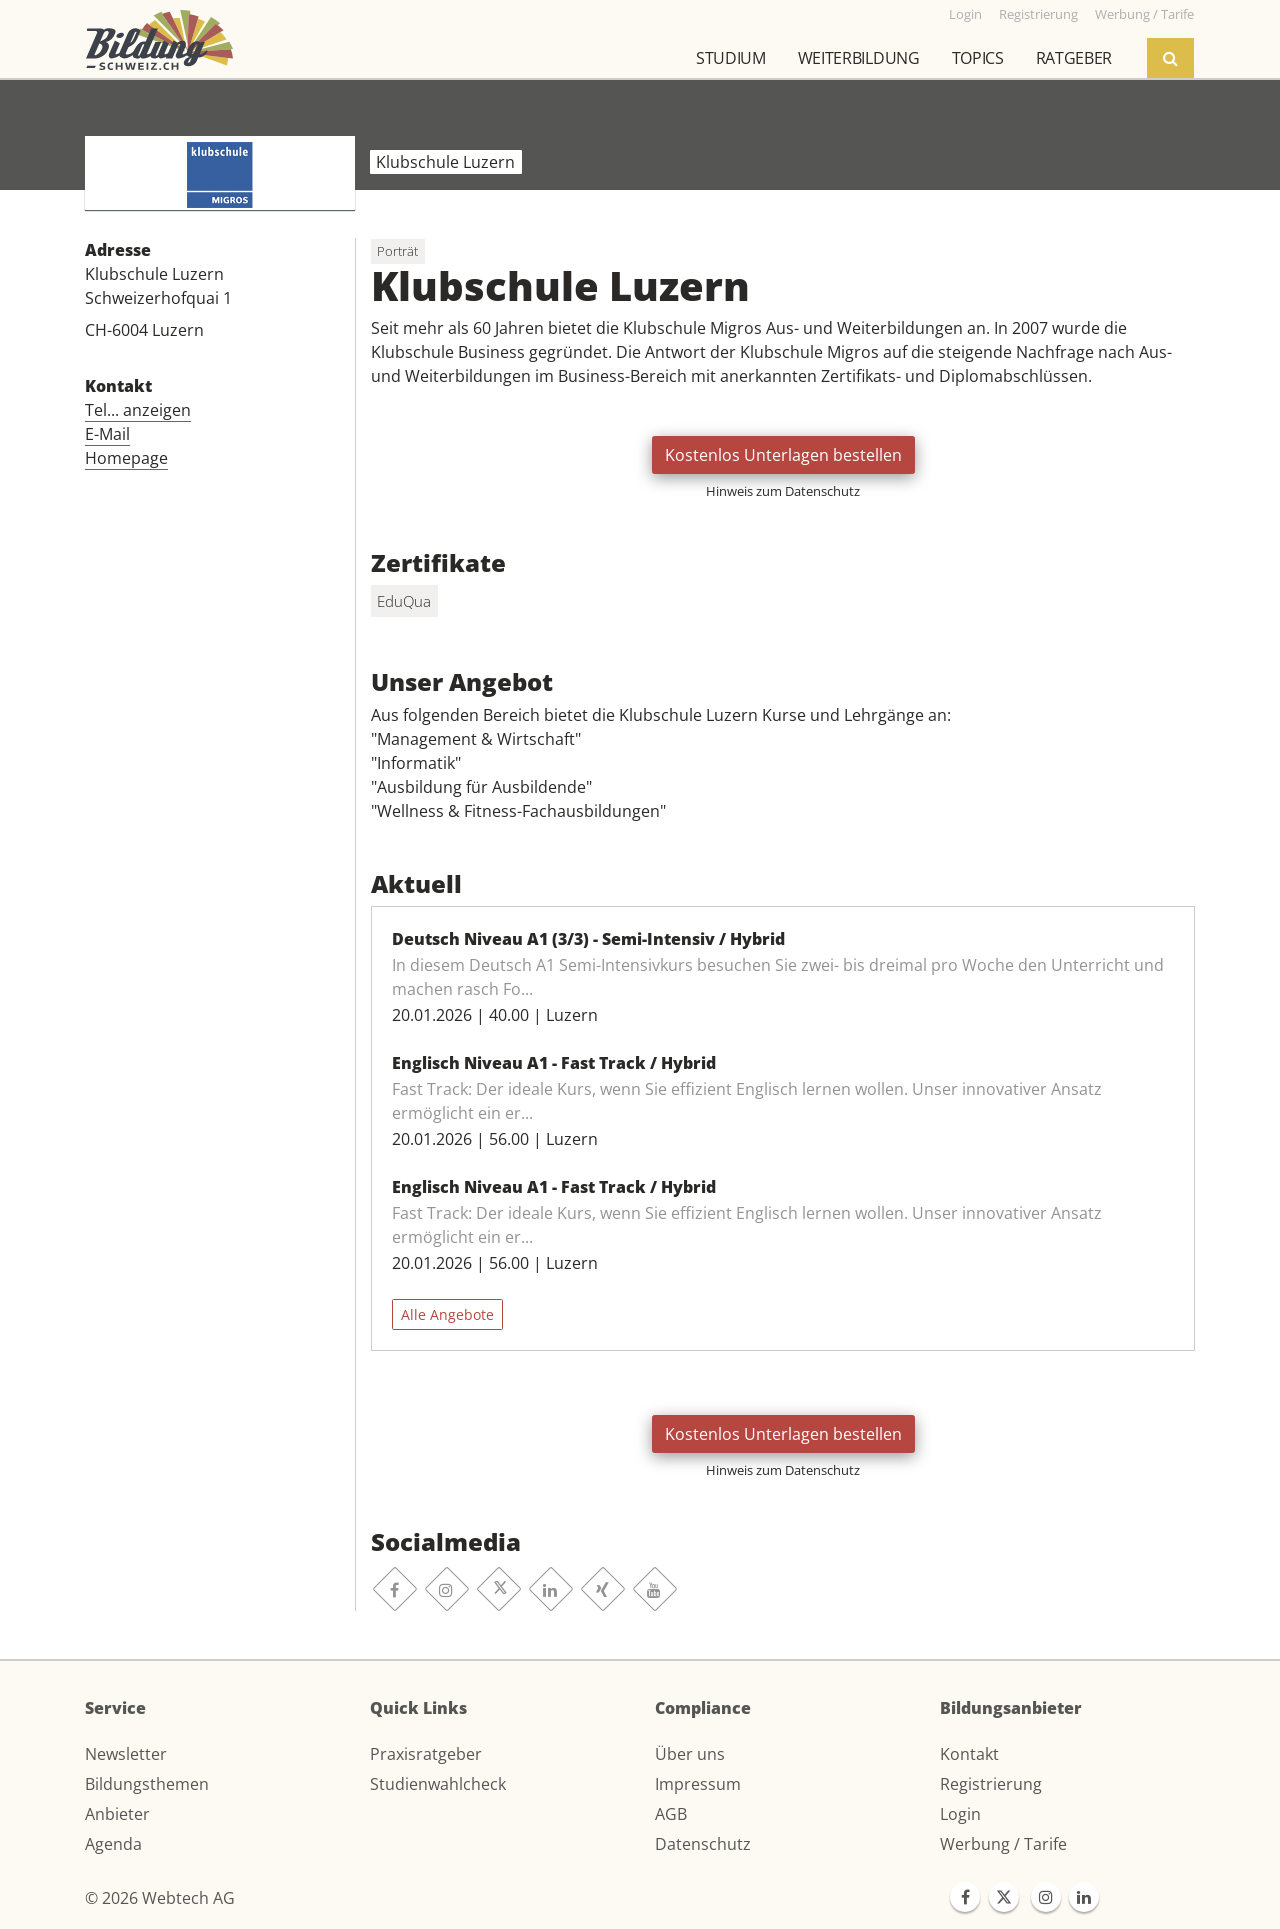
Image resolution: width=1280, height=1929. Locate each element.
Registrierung (991, 1784)
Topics (978, 58)
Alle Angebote (447, 1314)
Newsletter (126, 1754)
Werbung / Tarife (1003, 1844)
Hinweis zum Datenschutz (783, 491)
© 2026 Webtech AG (160, 1898)
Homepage (126, 458)
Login (960, 1814)
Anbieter (117, 1814)
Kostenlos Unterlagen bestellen (783, 455)
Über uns (690, 1754)
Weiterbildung (859, 58)
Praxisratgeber (426, 1754)
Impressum (698, 1784)
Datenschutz (703, 1844)
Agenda (113, 1844)
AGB (671, 1814)
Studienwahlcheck (438, 1784)
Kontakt (969, 1754)
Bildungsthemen (147, 1784)
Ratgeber (1074, 58)
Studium (731, 58)
